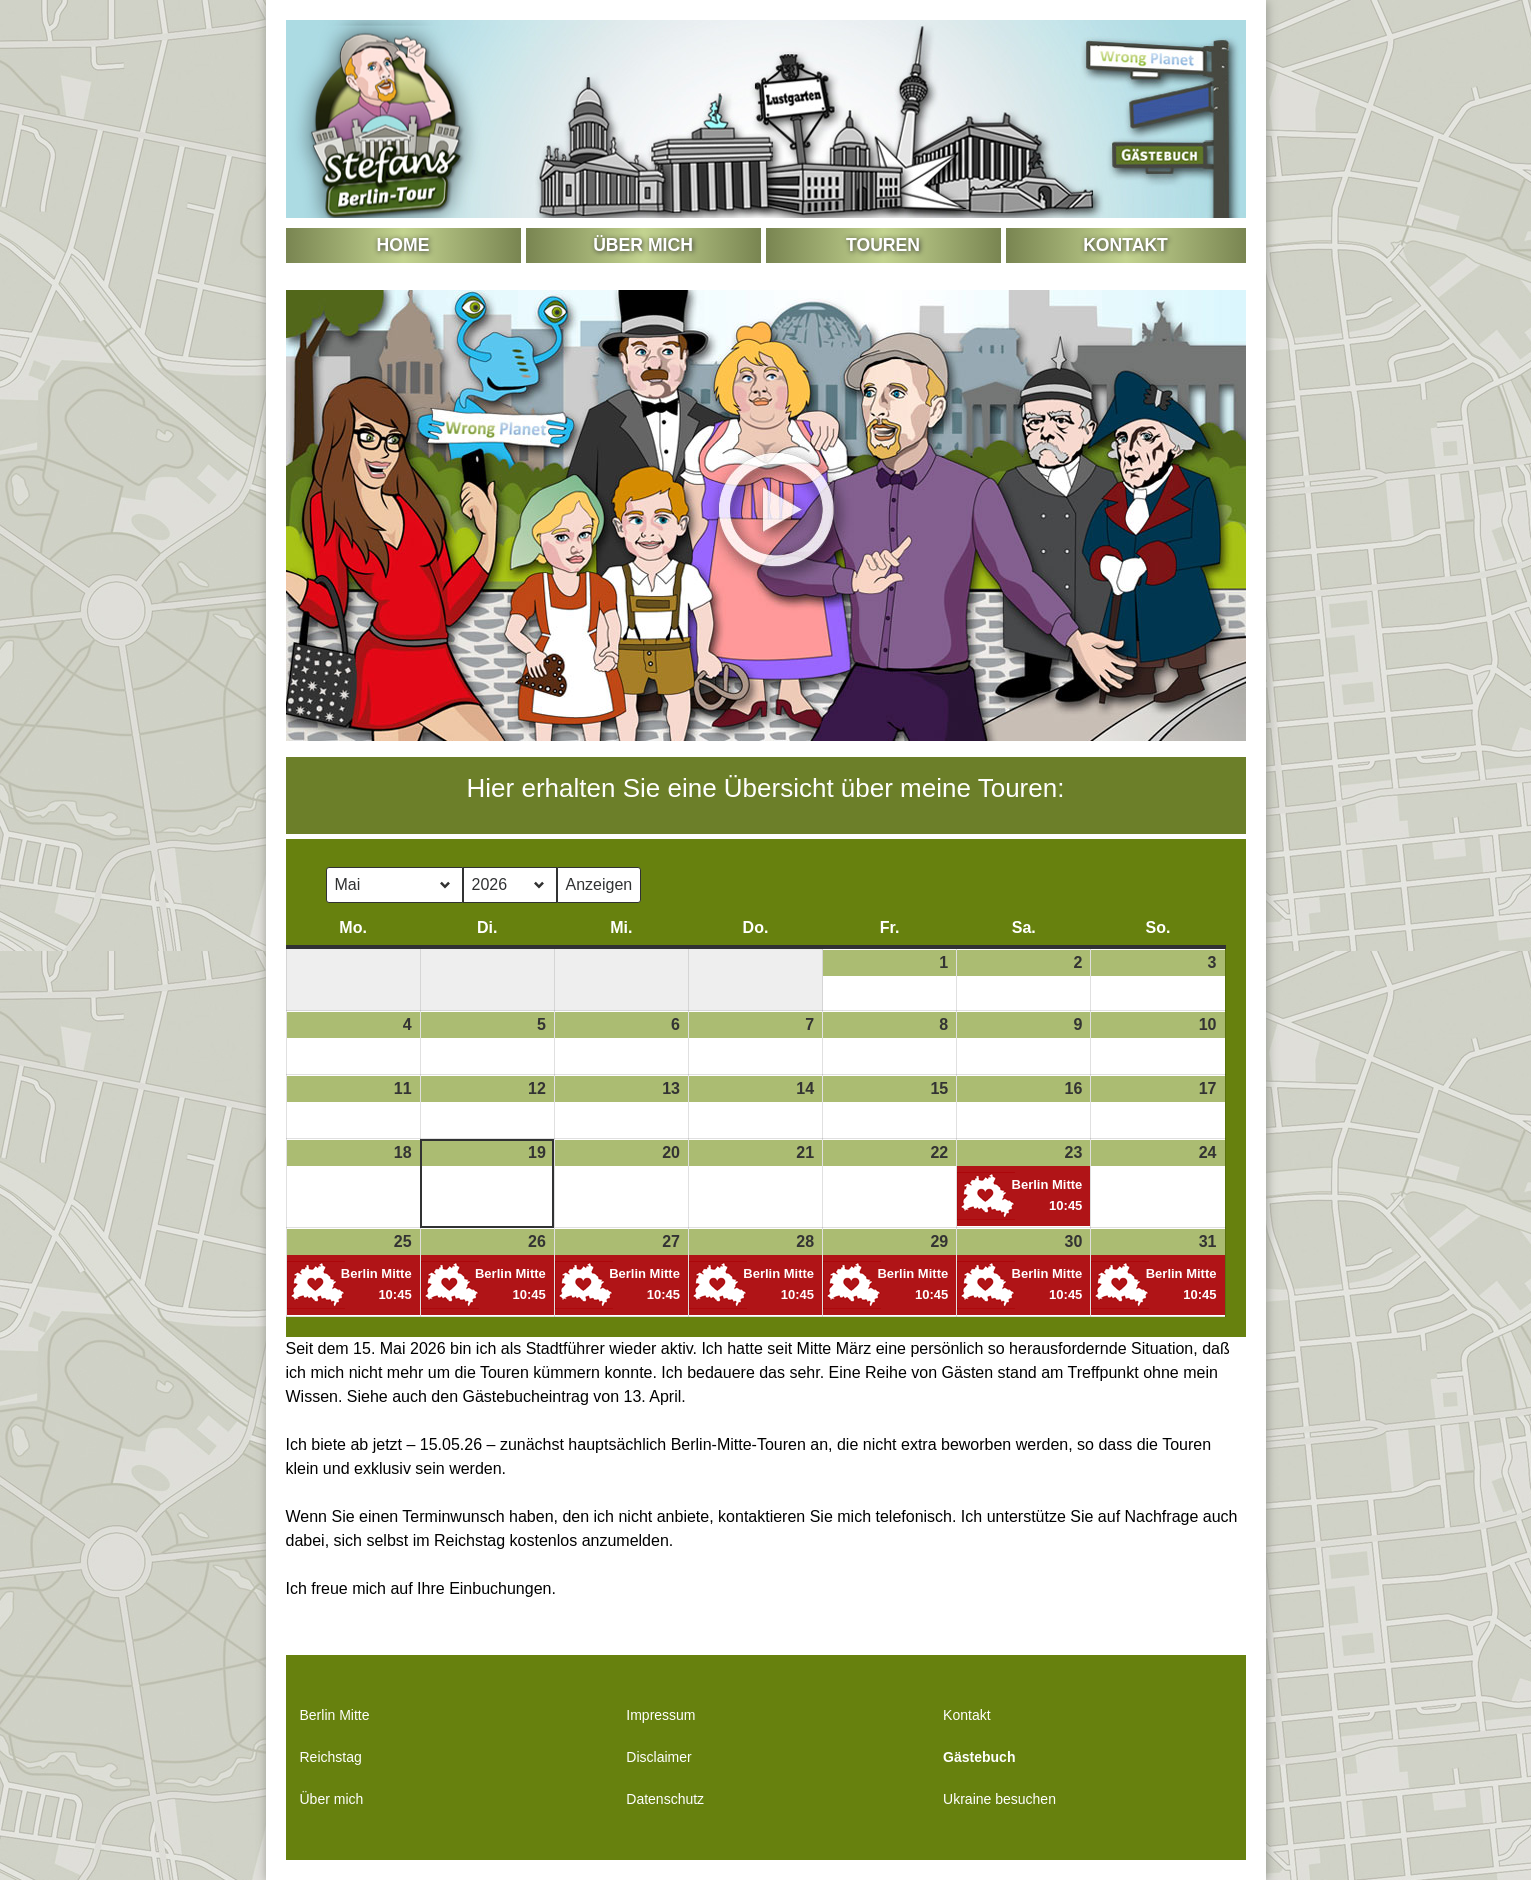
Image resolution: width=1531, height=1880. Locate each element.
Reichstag (331, 1757)
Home (403, 245)
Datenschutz (665, 1799)
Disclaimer (658, 1757)
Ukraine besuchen (999, 1799)
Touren (883, 245)
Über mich (643, 245)
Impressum (660, 1715)
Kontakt (1125, 245)
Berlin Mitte (335, 1715)
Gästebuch (979, 1757)
